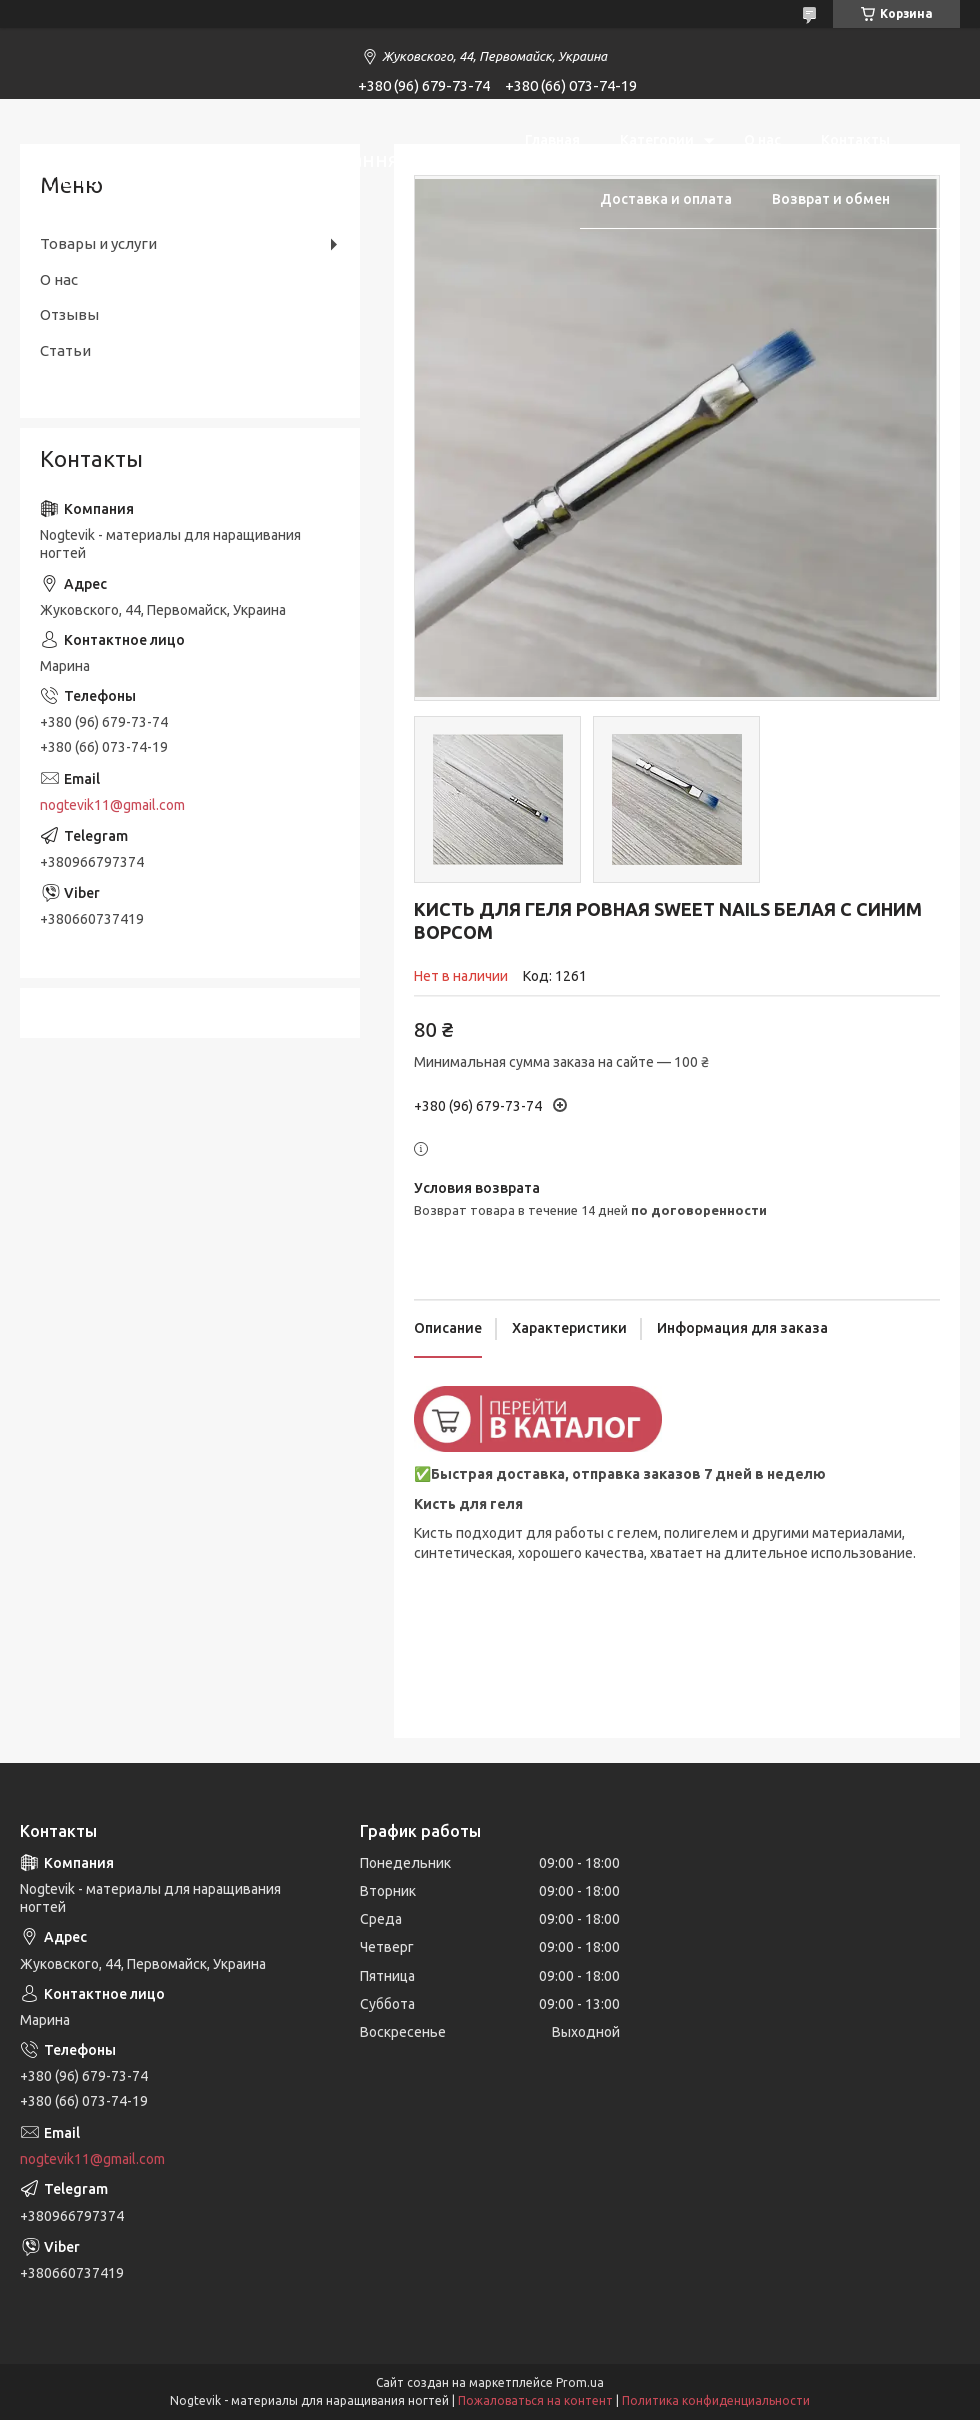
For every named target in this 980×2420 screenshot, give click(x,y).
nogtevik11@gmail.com (112, 805)
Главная (552, 140)
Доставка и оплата (666, 199)
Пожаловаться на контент (535, 2400)
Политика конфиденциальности (716, 2400)
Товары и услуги (98, 243)
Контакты (855, 140)
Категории (657, 140)
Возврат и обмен (831, 199)
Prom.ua (580, 2382)
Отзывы (69, 314)
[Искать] (935, 169)
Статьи (65, 350)
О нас (762, 140)
